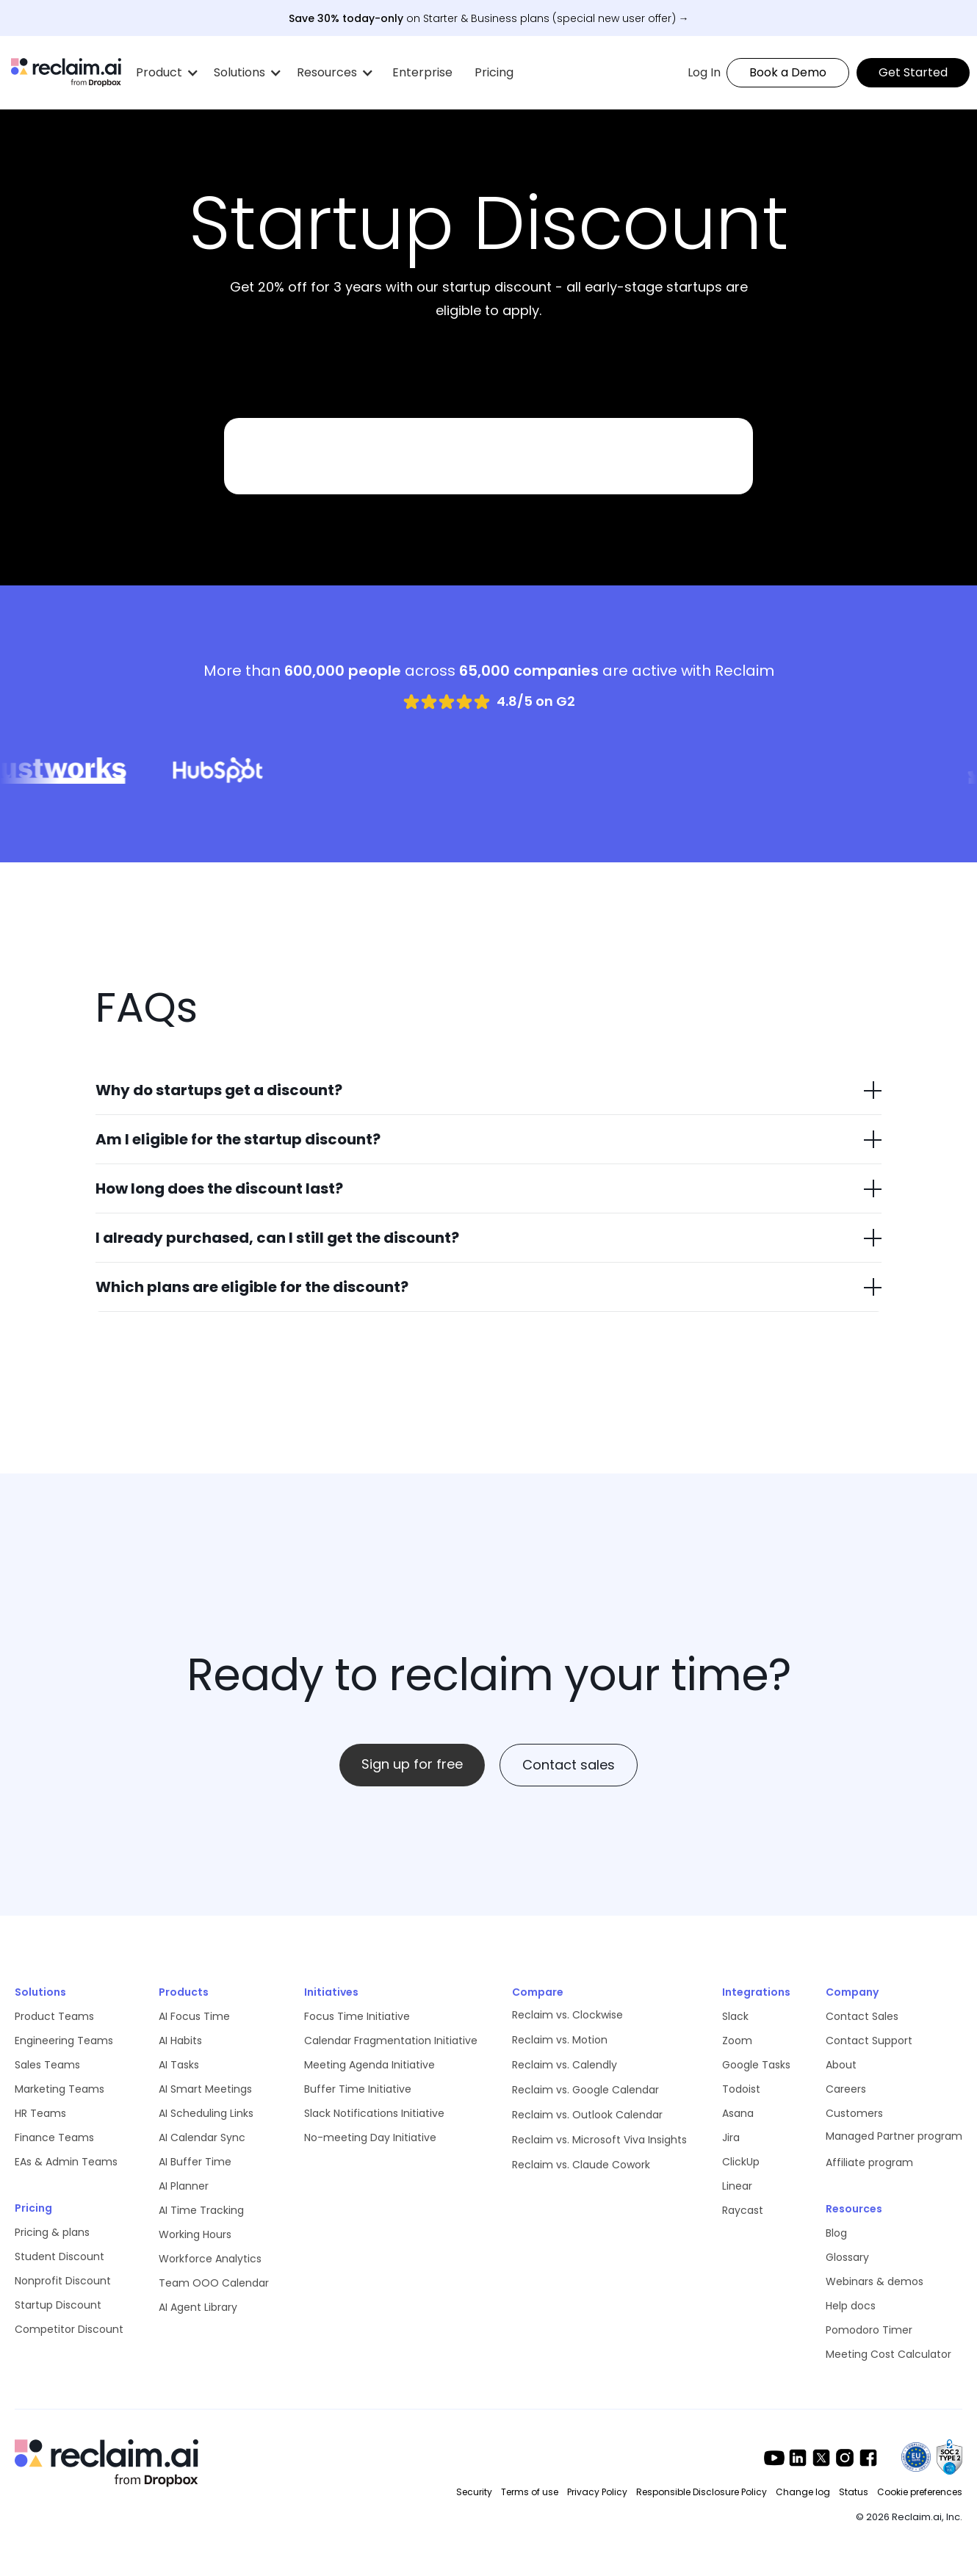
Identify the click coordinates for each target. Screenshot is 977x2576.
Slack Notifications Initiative (374, 2113)
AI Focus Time (194, 2016)
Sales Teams (47, 2064)
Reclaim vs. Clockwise (567, 2014)
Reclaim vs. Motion (560, 2039)
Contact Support (869, 2040)
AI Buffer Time (195, 2161)
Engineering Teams (64, 2040)
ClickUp (741, 2161)
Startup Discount (58, 2305)
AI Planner (184, 2186)
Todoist (741, 2089)
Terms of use (529, 2492)
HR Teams (40, 2113)
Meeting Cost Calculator (888, 2354)
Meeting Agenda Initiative (369, 2064)
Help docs (851, 2305)
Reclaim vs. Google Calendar (585, 2089)
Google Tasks (756, 2064)
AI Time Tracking (201, 2210)
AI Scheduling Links (206, 2113)
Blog (836, 2233)
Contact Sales (862, 2016)
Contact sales (568, 1765)
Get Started (913, 72)
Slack (735, 2016)
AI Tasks (179, 2064)
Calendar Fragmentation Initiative (390, 2040)
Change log (803, 2492)
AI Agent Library (198, 2307)
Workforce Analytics (210, 2258)
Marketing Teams (59, 2089)
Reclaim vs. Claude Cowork (581, 2164)
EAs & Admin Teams (66, 2161)
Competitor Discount (69, 2329)
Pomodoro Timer (869, 2330)
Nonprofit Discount (63, 2280)
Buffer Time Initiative (357, 2089)
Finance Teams (54, 2137)
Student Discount (59, 2256)
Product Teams (54, 2016)
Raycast (742, 2210)
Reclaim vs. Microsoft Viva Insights (599, 2139)
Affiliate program (869, 2162)
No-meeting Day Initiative (370, 2137)
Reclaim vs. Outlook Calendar (587, 2114)
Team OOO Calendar (214, 2283)
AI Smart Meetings (205, 2089)
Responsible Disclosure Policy (701, 2492)
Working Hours (195, 2234)
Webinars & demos (874, 2281)
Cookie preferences (919, 2492)
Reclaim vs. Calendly (564, 2064)
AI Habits (180, 2040)
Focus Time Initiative (357, 2016)
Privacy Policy (597, 2492)
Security (474, 2492)
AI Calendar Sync (202, 2137)
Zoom (737, 2040)
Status (853, 2492)
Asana (738, 2113)
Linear (737, 2186)
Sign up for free (412, 1764)
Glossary (847, 2257)
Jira (731, 2137)
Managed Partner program (894, 2136)
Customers (854, 2113)
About (841, 2064)
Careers (846, 2089)
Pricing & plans (52, 2232)
